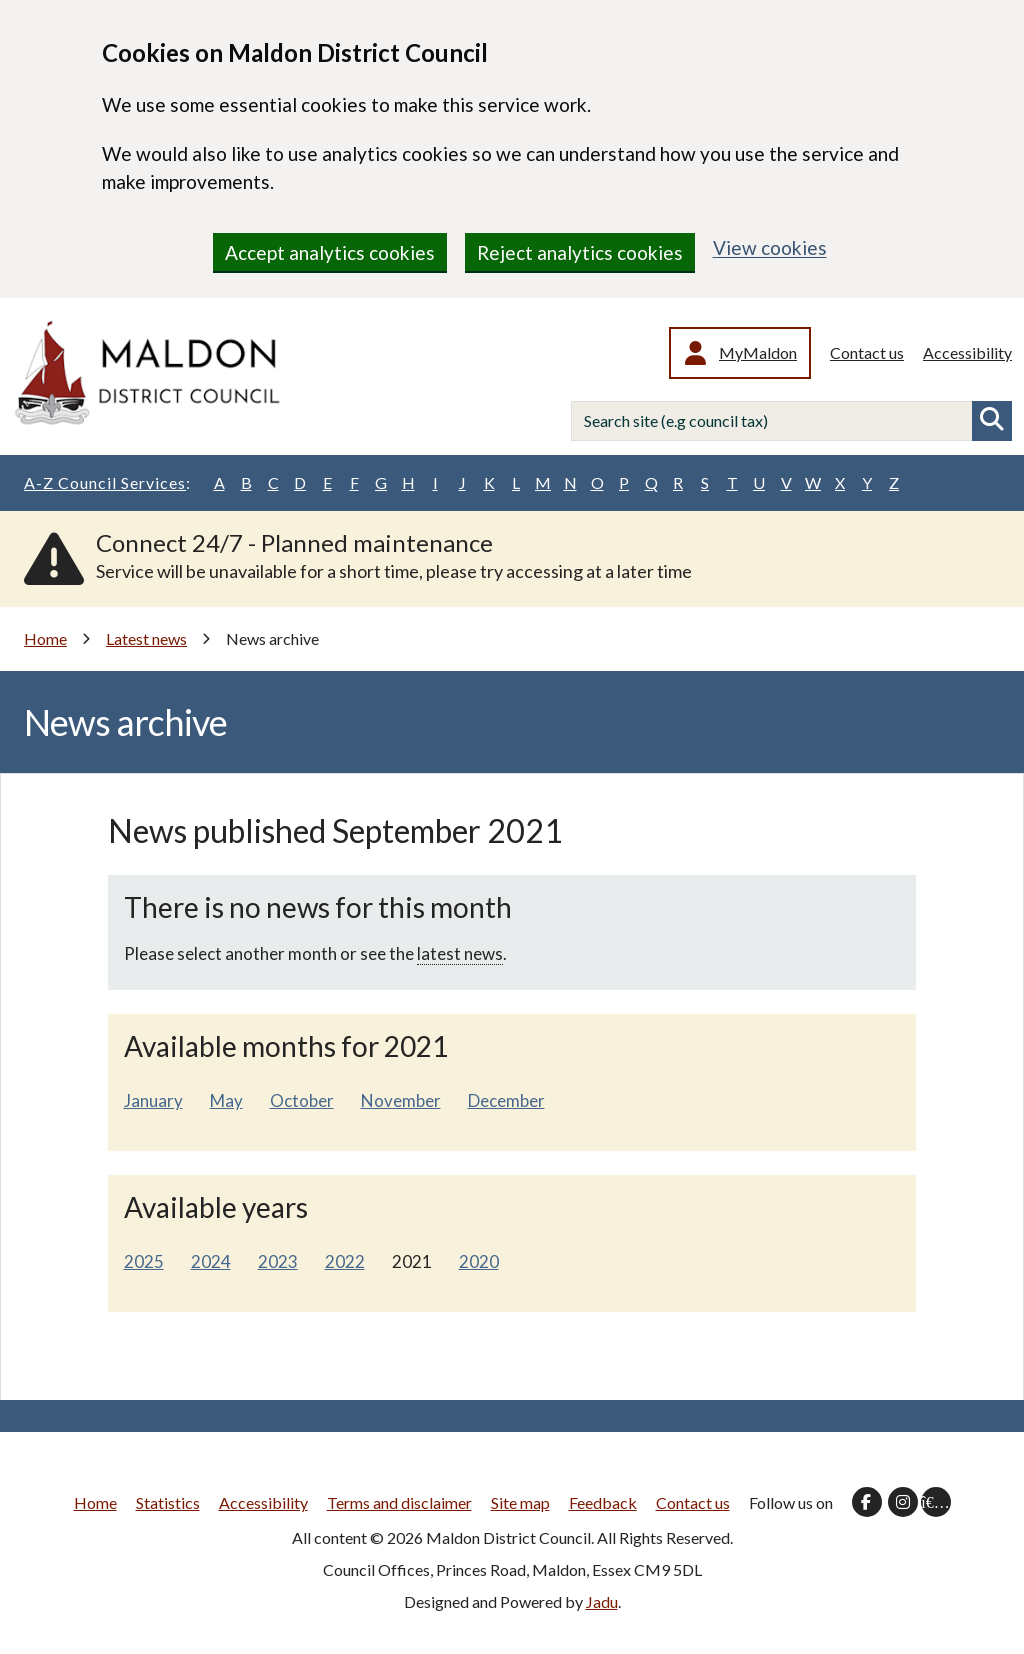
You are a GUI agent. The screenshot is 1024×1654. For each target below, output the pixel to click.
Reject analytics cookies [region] (580, 252)
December (506, 1100)
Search (992, 421)
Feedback (603, 1502)
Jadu (602, 1601)
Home (45, 638)
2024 (211, 1261)
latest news (460, 953)
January (153, 1100)
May (226, 1100)
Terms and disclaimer (399, 1502)
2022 (345, 1261)
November (401, 1100)
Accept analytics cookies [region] (330, 252)
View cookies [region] (770, 247)
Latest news (146, 638)
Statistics (168, 1502)
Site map (520, 1502)
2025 (144, 1261)
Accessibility (967, 352)
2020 (479, 1261)
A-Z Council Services (107, 483)
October (302, 1100)
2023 (278, 1261)
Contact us (867, 352)
